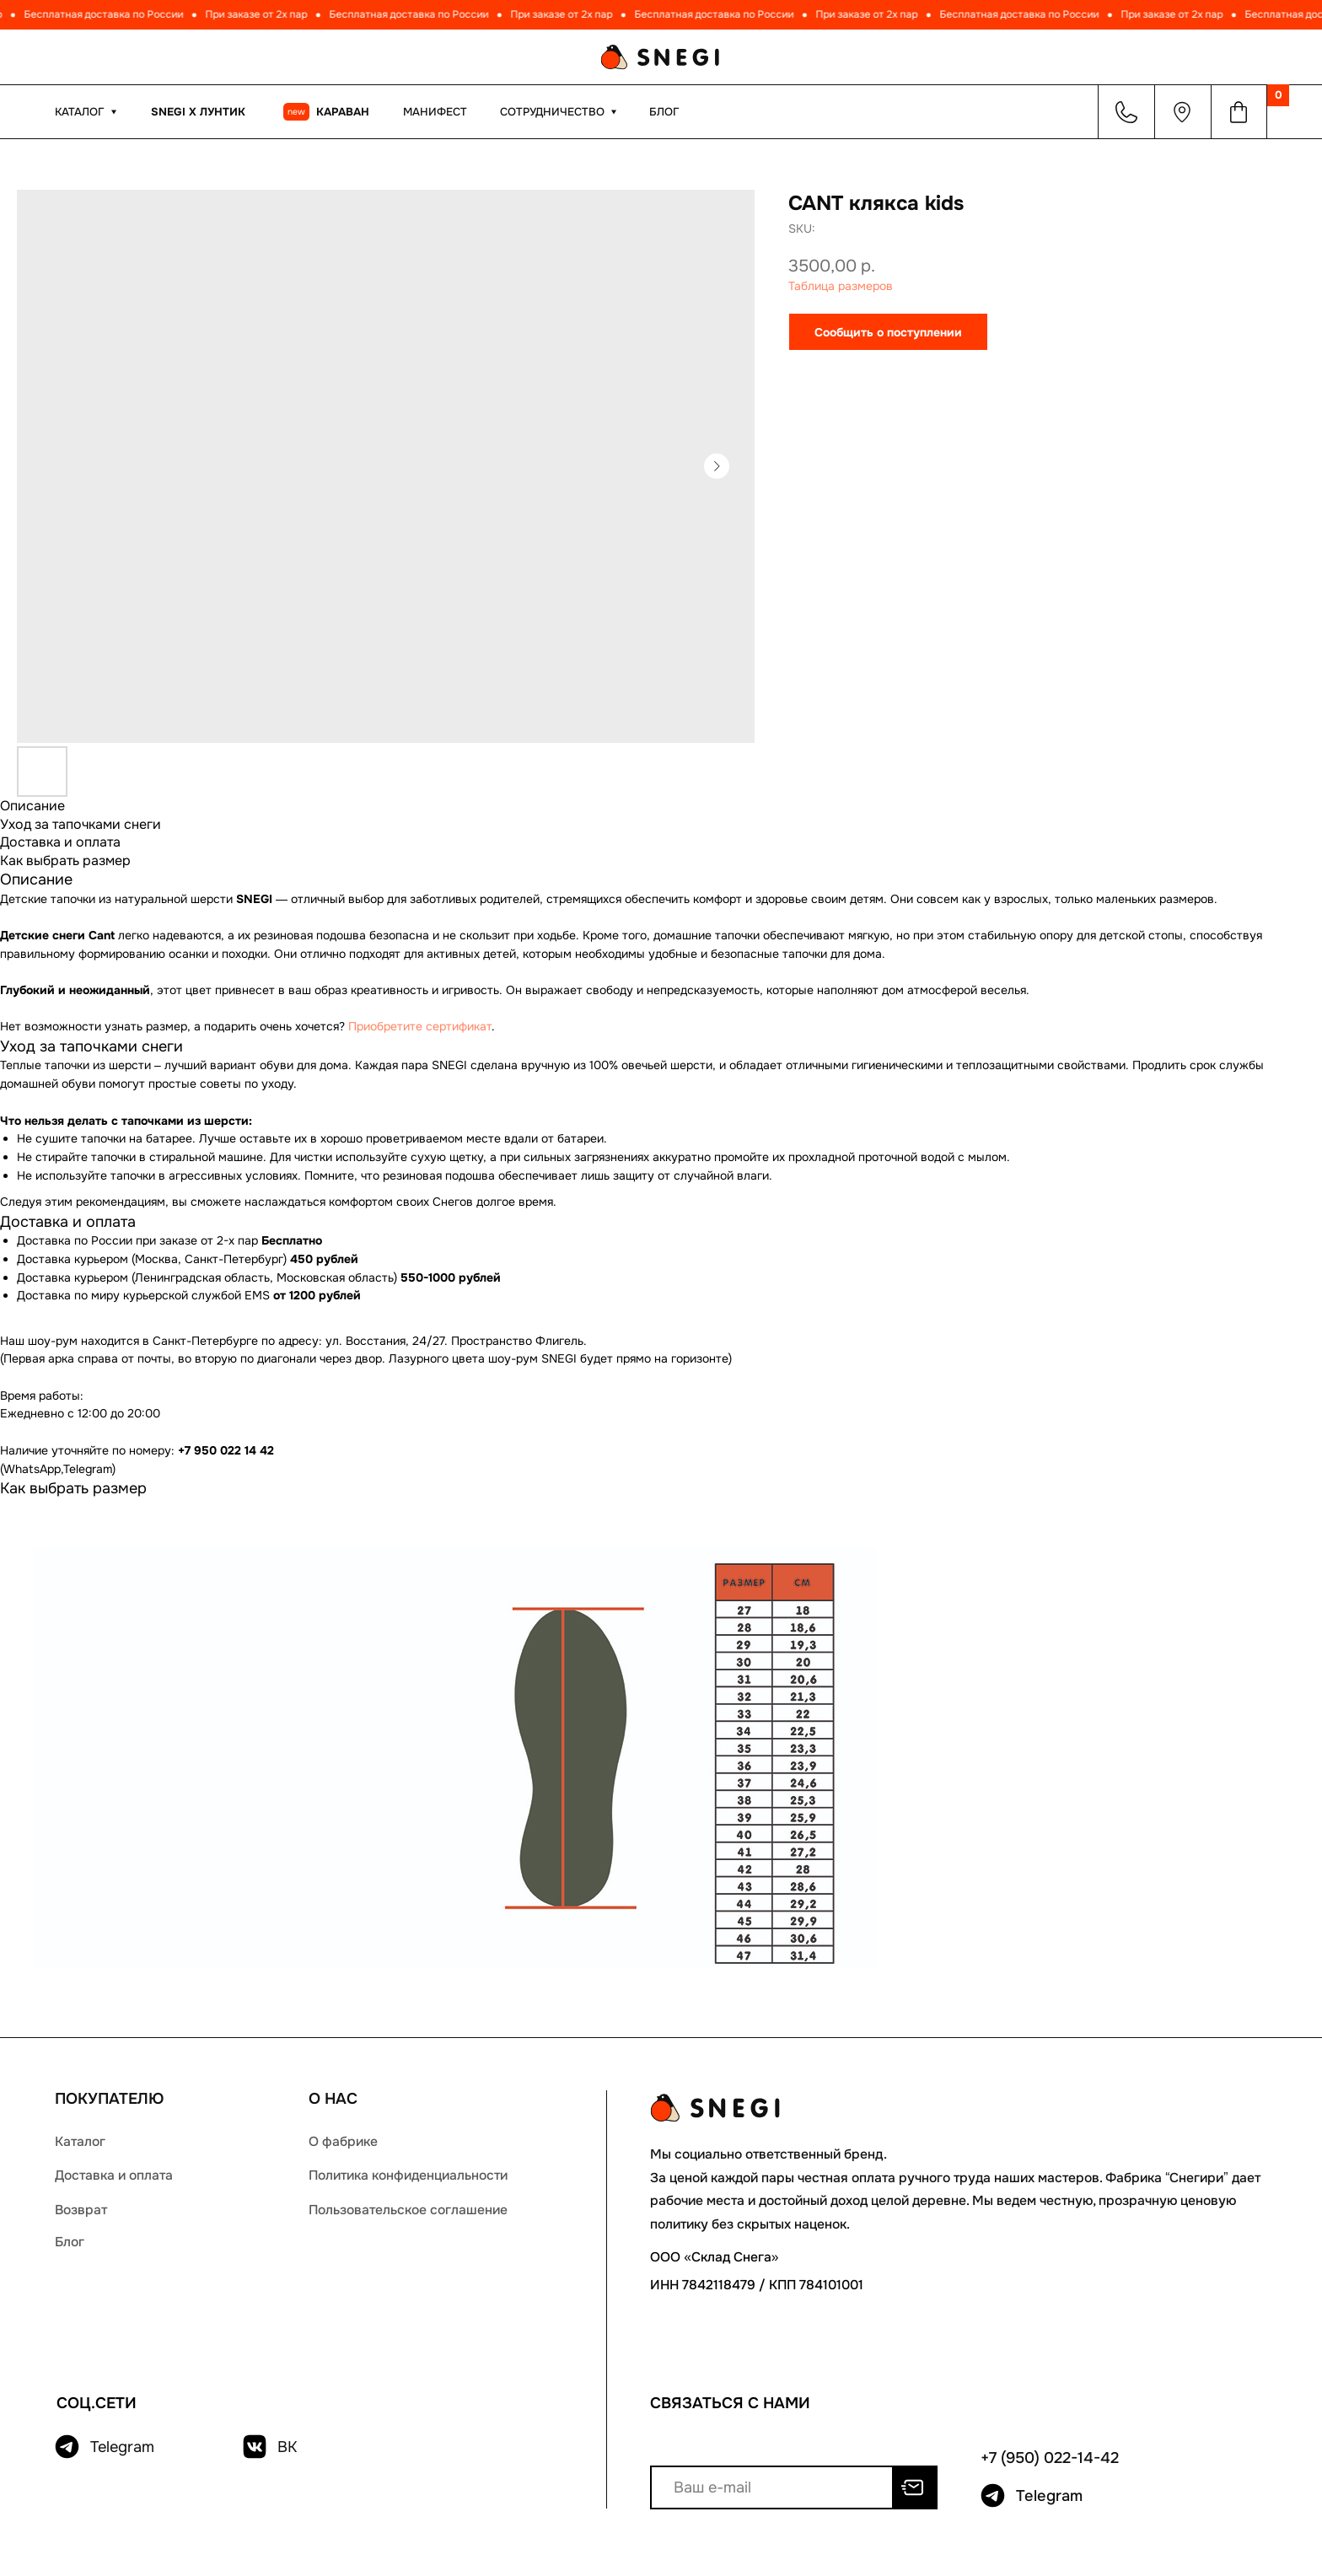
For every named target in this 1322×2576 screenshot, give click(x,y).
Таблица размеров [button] (840, 285)
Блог (664, 112)
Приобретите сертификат (420, 1026)
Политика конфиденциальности (408, 2175)
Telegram (122, 2447)
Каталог (80, 2141)
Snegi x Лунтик (198, 112)
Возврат (81, 2210)
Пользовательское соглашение (408, 2210)
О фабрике (343, 2141)
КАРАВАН (342, 112)
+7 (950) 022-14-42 (1050, 2458)
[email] (772, 2487)
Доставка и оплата (114, 2175)
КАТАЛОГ (80, 112)
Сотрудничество (552, 112)
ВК (287, 2447)
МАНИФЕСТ (435, 112)
